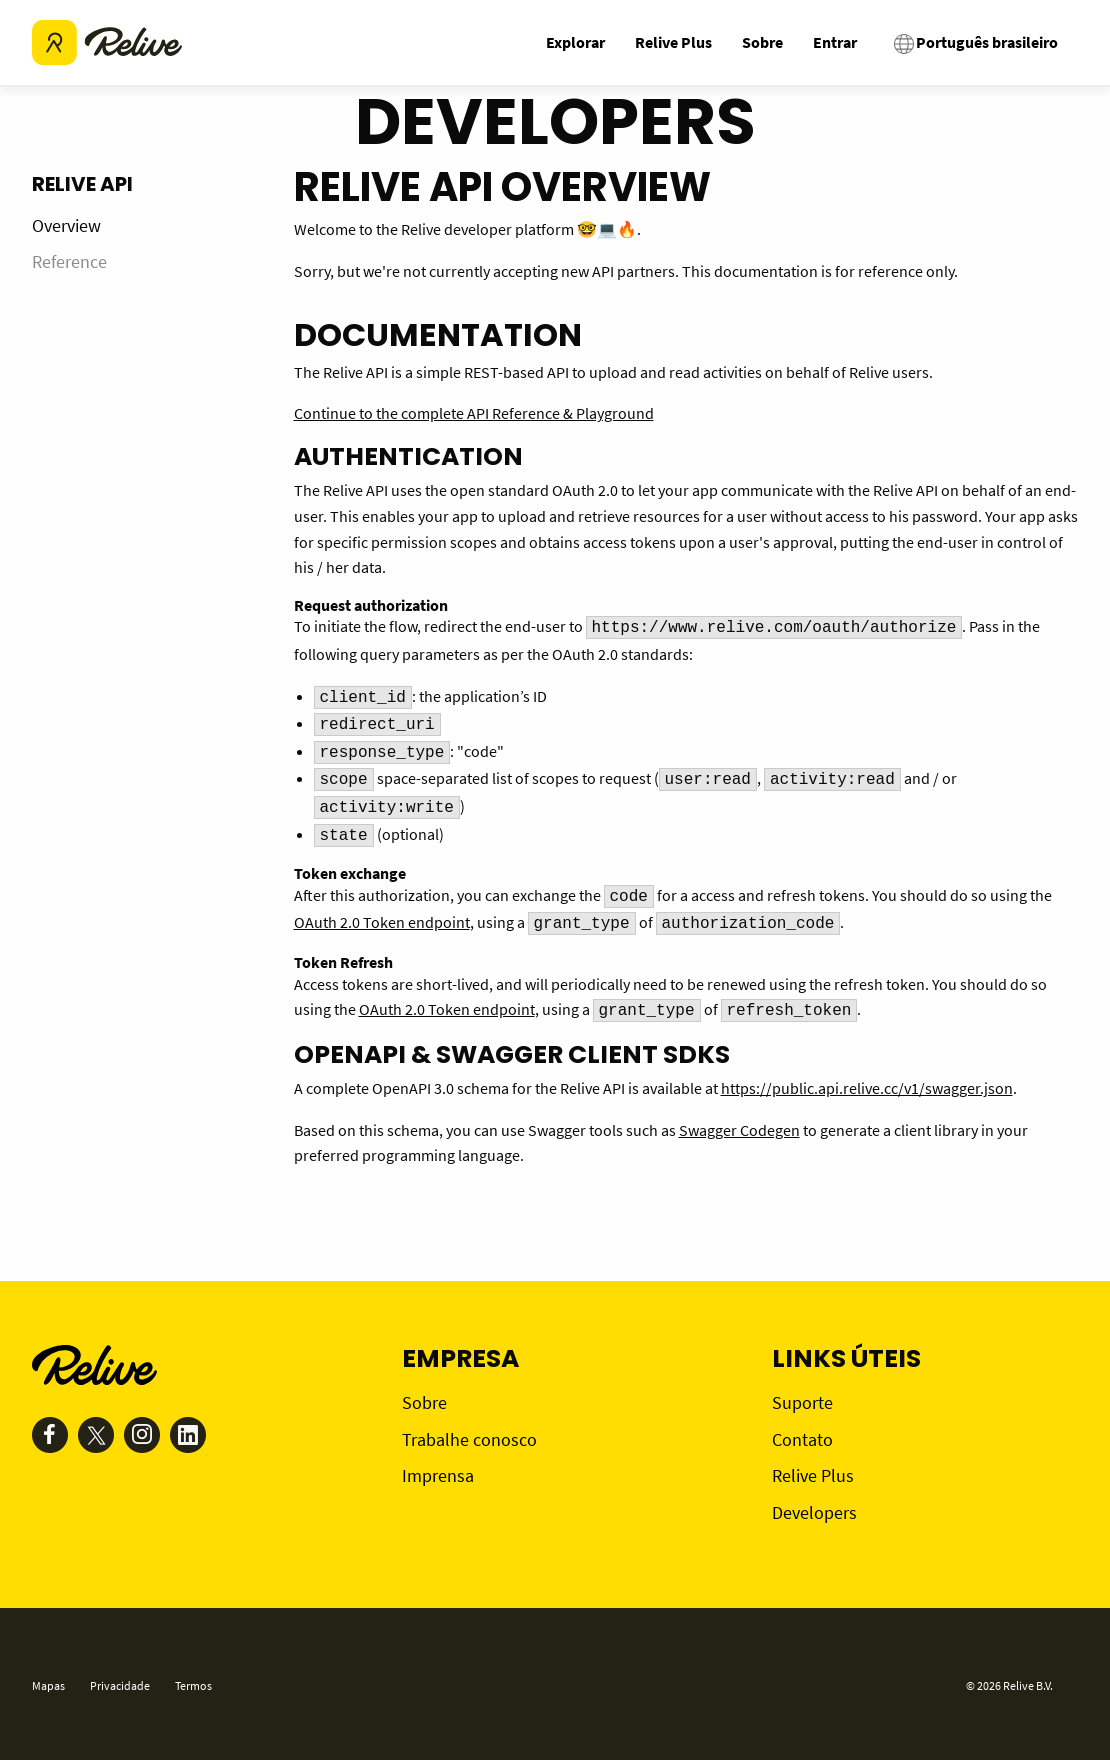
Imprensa (438, 1475)
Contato (802, 1439)
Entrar (835, 42)
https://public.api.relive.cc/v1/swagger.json (867, 1088)
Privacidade (120, 1685)
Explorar (575, 42)
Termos (193, 1685)
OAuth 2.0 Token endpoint (382, 922)
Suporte (802, 1402)
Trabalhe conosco (469, 1439)
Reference (69, 261)
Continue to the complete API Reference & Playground (474, 413)
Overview (66, 225)
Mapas (48, 1685)
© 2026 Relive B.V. (1009, 1685)
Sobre (762, 42)
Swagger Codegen (739, 1130)
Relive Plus (673, 42)
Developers (814, 1512)
